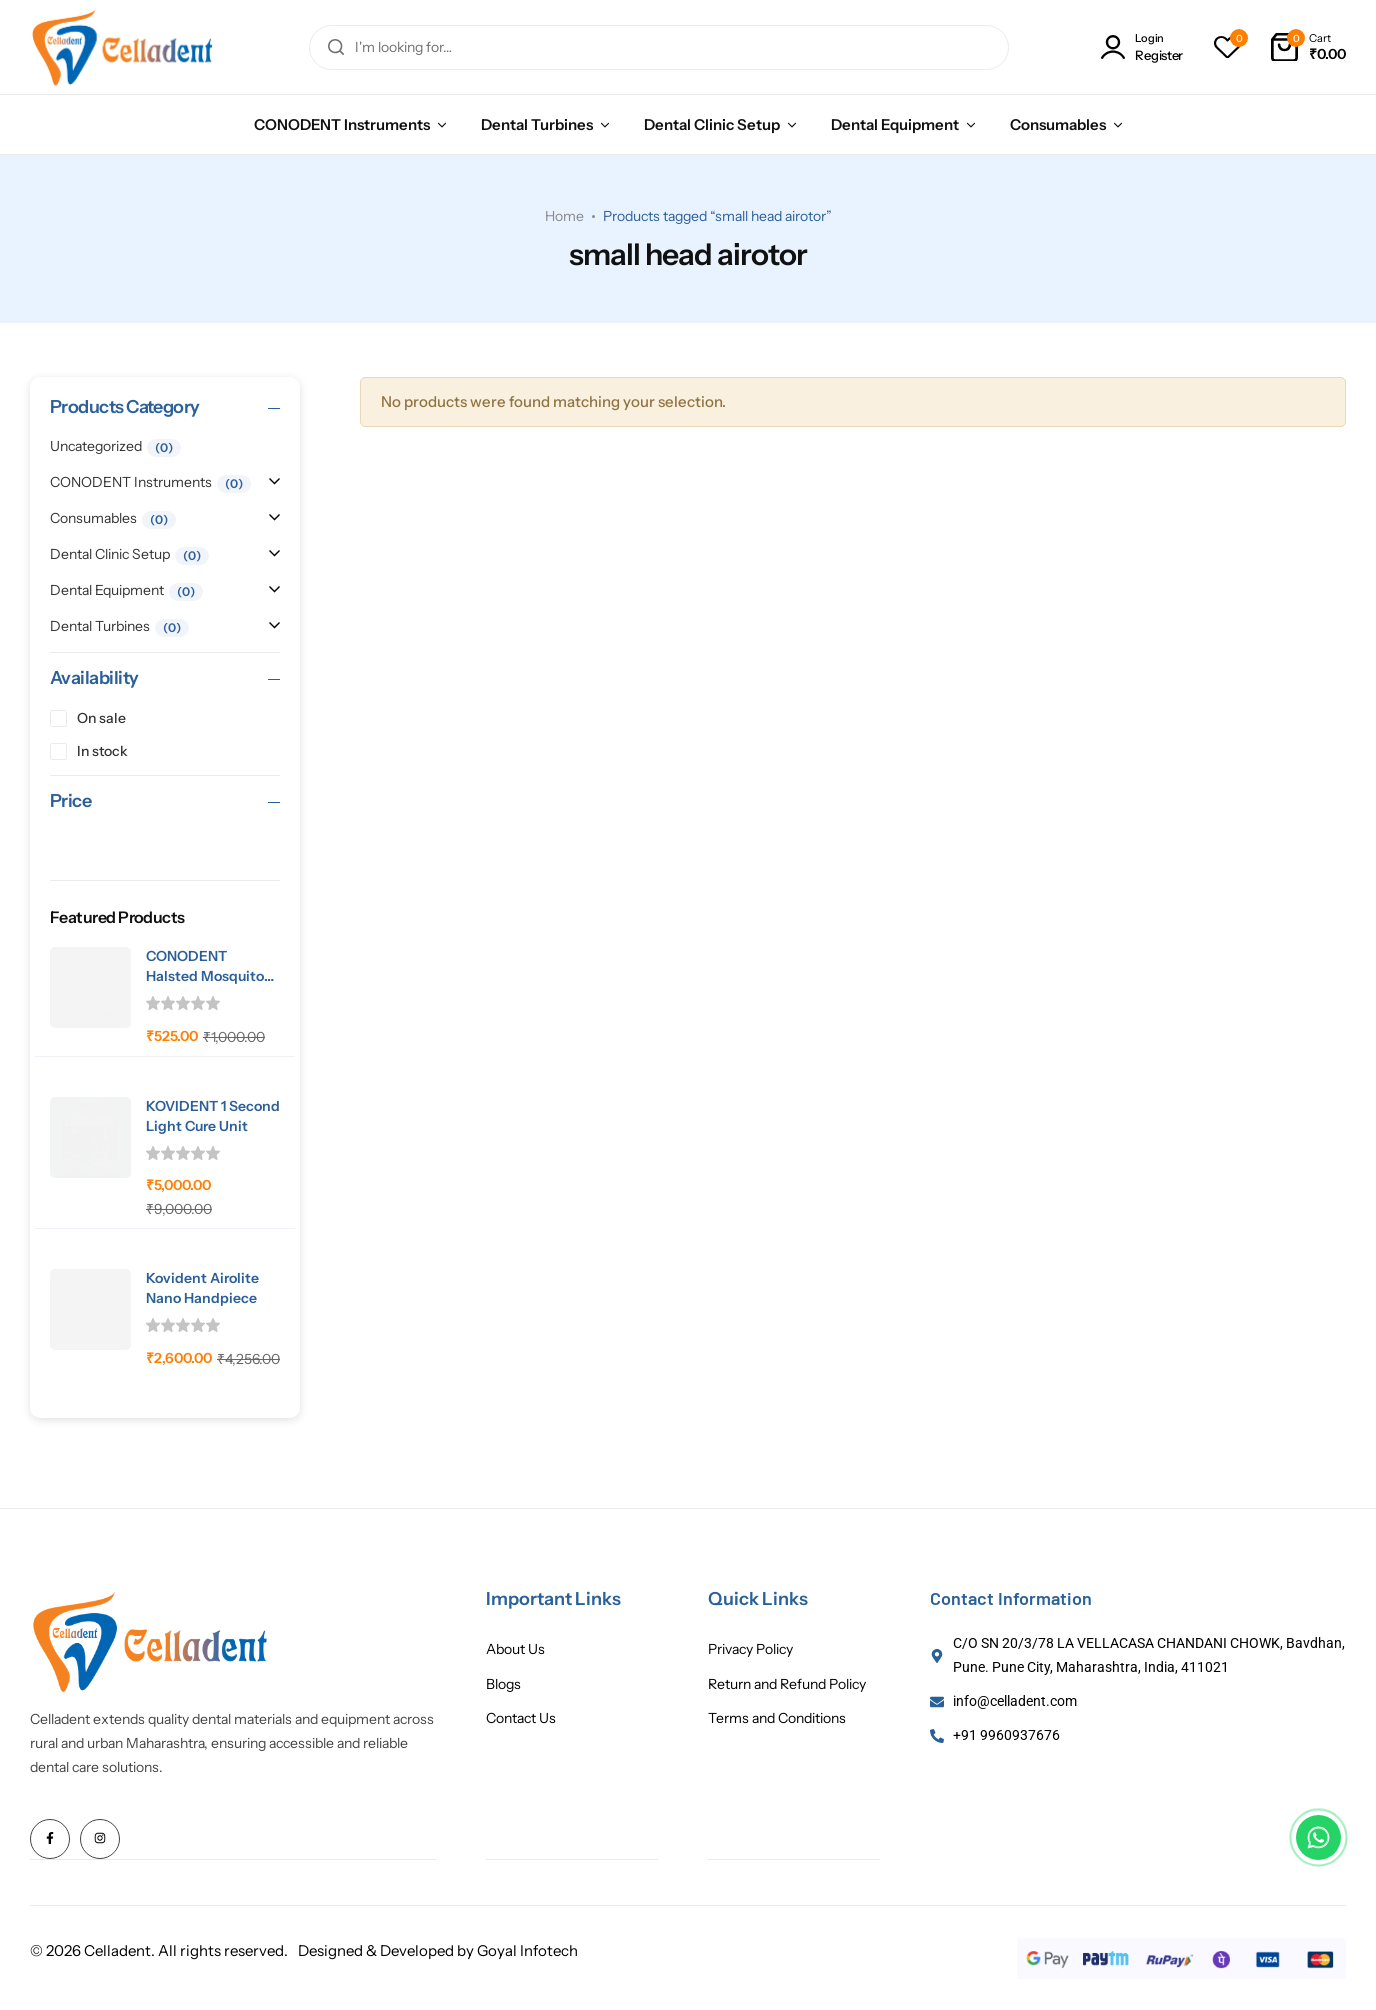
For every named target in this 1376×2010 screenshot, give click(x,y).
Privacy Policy (750, 1649)
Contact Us (521, 1718)
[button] (1227, 47)
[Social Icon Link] (50, 1839)
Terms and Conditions (777, 1718)
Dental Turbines (537, 124)
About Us (515, 1649)
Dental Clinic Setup (712, 124)
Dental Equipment (895, 124)
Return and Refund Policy (787, 1684)
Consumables (1058, 124)
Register (1159, 55)
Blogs (503, 1684)
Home (564, 216)
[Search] (336, 47)
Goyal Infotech (527, 1949)
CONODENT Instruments (342, 124)
